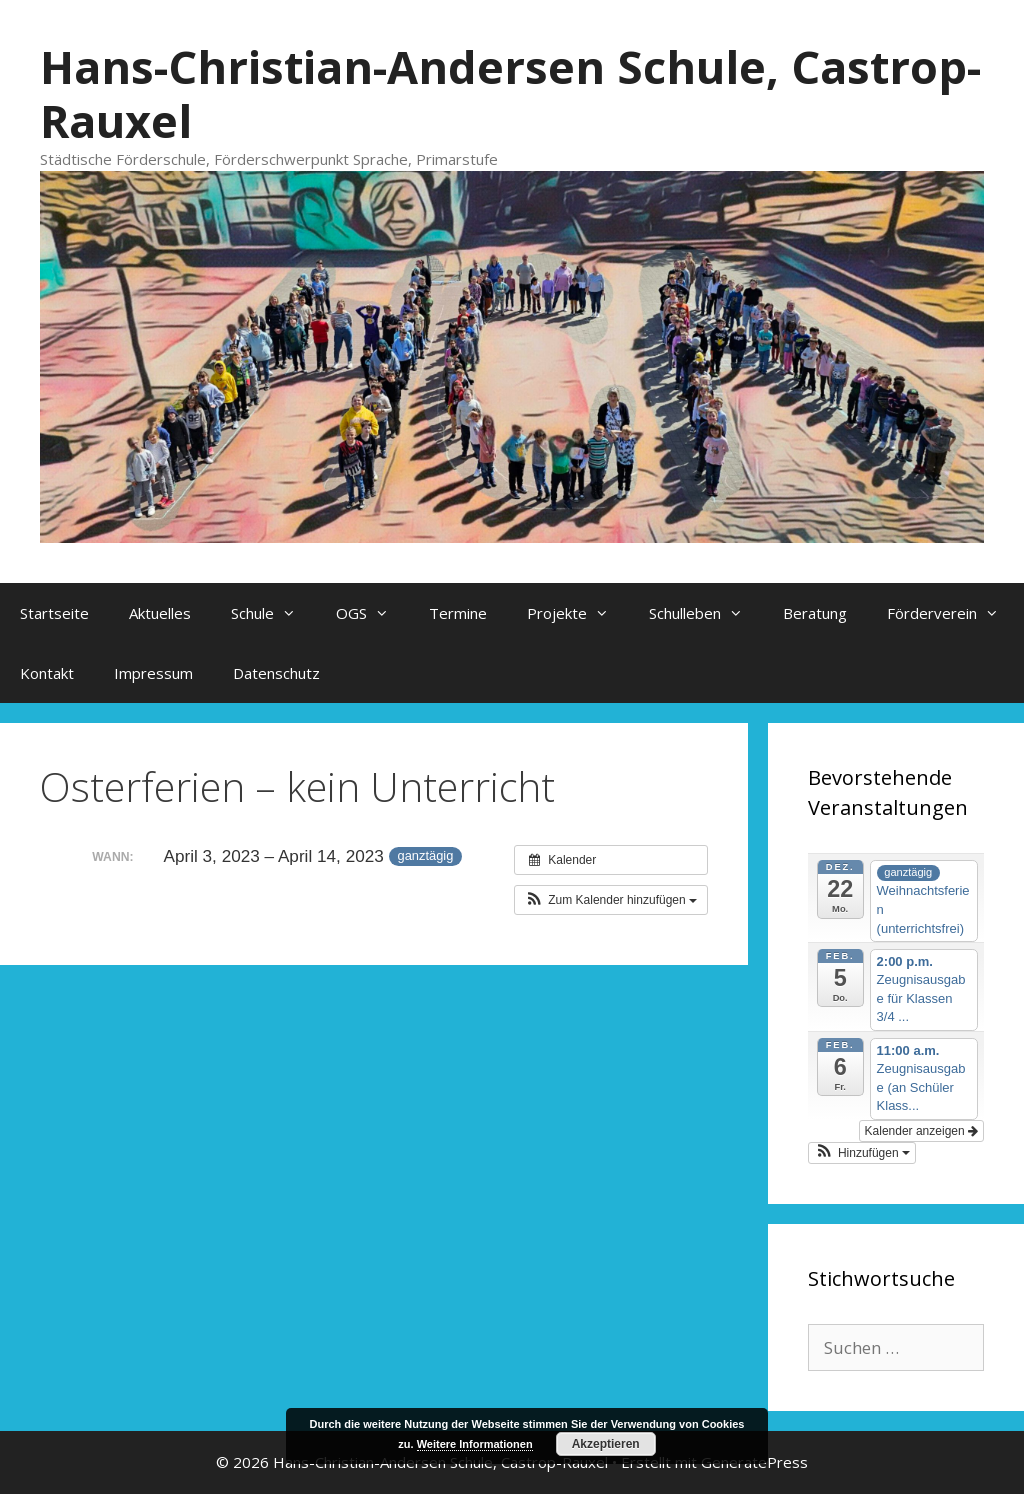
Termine (458, 613)
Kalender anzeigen (921, 1131)
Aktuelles (160, 613)
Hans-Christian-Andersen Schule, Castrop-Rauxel (510, 93)
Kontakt (47, 673)
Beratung (815, 613)
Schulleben (706, 613)
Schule (273, 613)
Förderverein (953, 613)
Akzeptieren (606, 1444)
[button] (611, 900)
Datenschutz (276, 673)
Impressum (153, 673)
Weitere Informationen (475, 1444)
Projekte (578, 613)
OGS (372, 613)
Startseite (54, 613)
